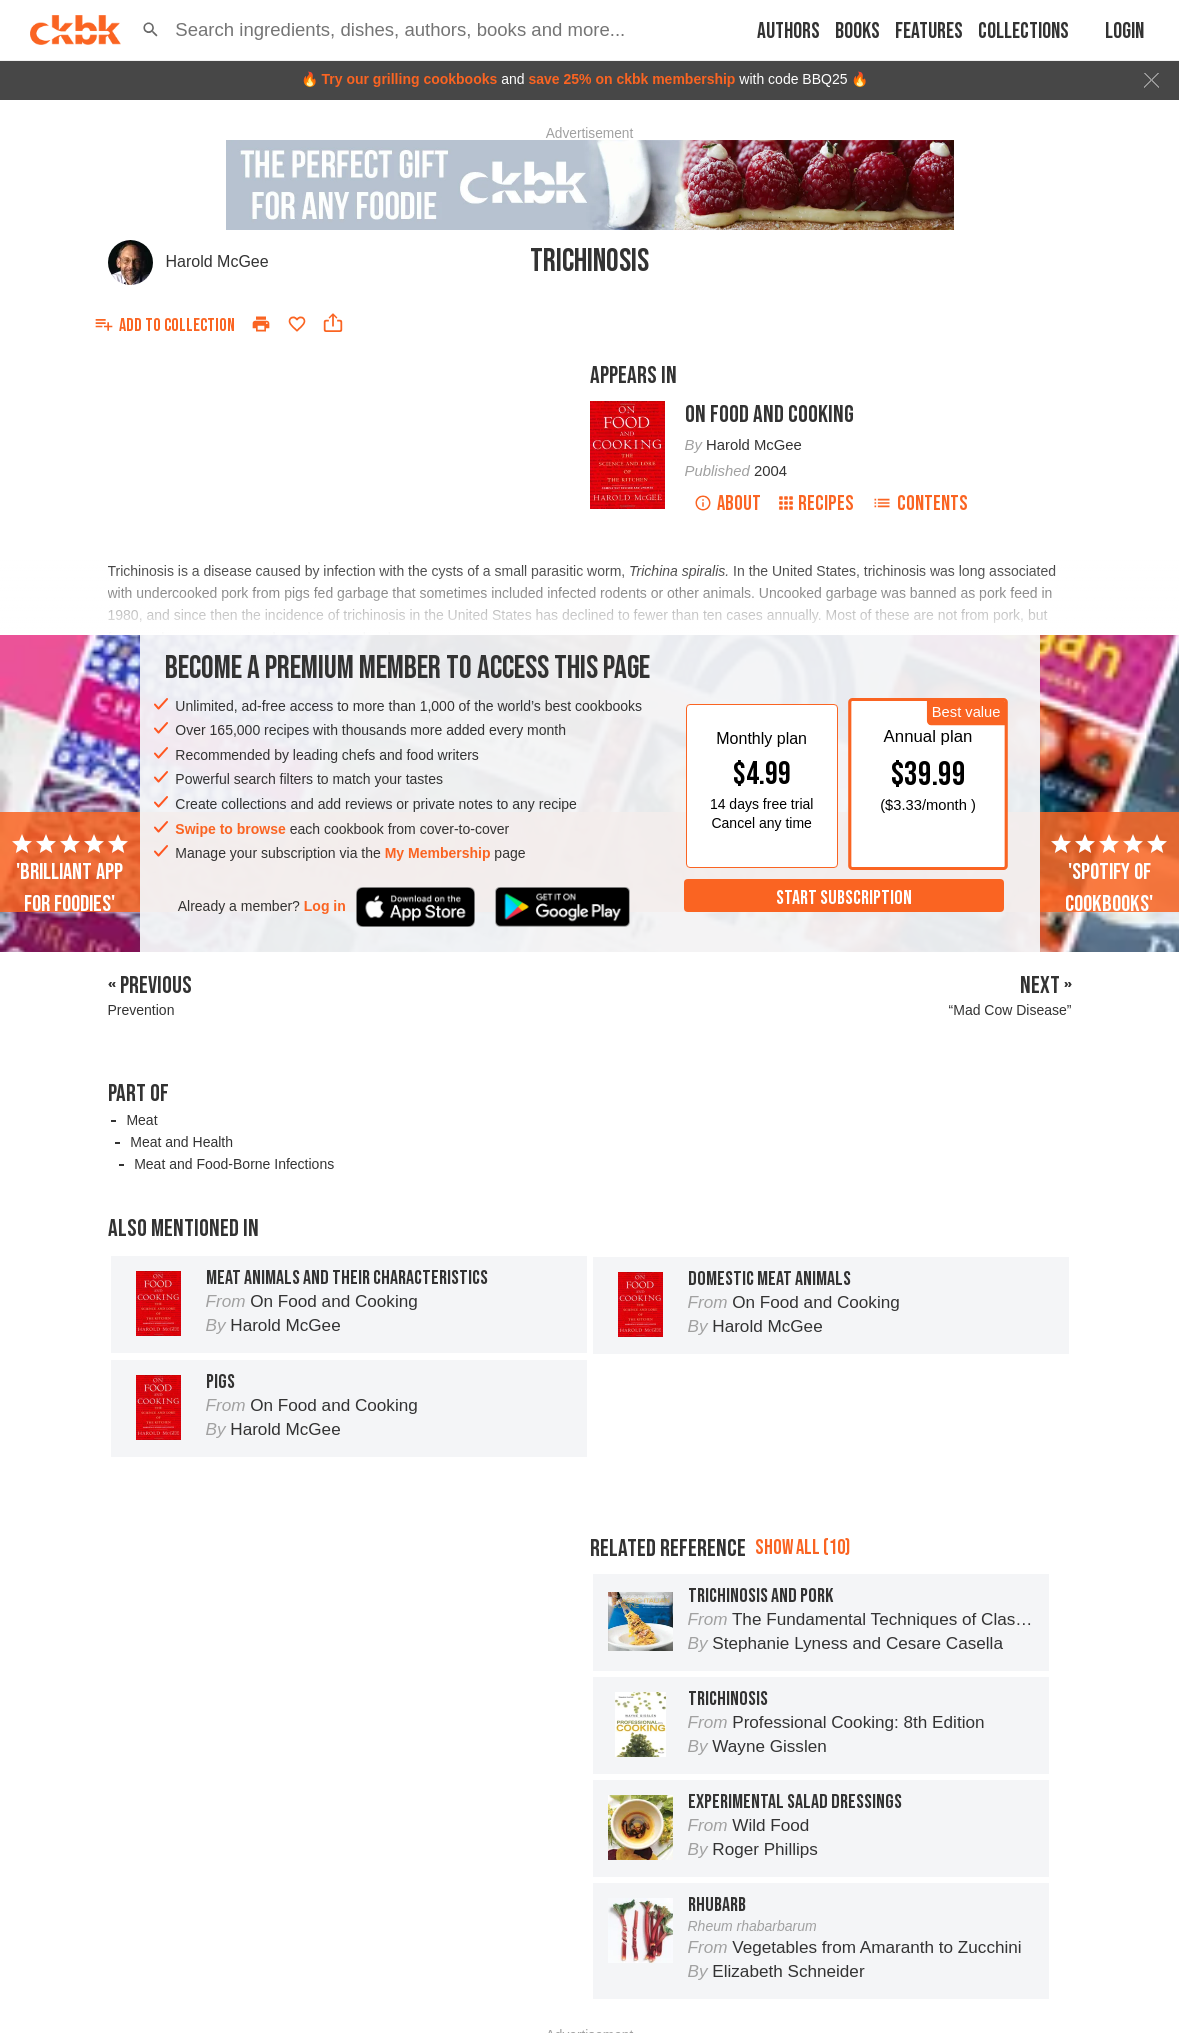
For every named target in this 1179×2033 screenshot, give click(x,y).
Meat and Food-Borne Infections (234, 1164)
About (727, 503)
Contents (920, 503)
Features (929, 31)
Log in (325, 906)
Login (1124, 31)
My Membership (438, 853)
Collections (1023, 31)
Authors (788, 31)
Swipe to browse (230, 829)
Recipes (816, 503)
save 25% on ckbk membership (631, 79)
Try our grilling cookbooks (409, 79)
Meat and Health (181, 1142)
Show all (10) (802, 1547)
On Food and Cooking (769, 414)
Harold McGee (217, 261)
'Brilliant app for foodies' (70, 875)
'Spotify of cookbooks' (1109, 875)
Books (857, 31)
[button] (150, 30)
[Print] (261, 324)
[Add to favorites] (297, 324)
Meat (141, 1120)
